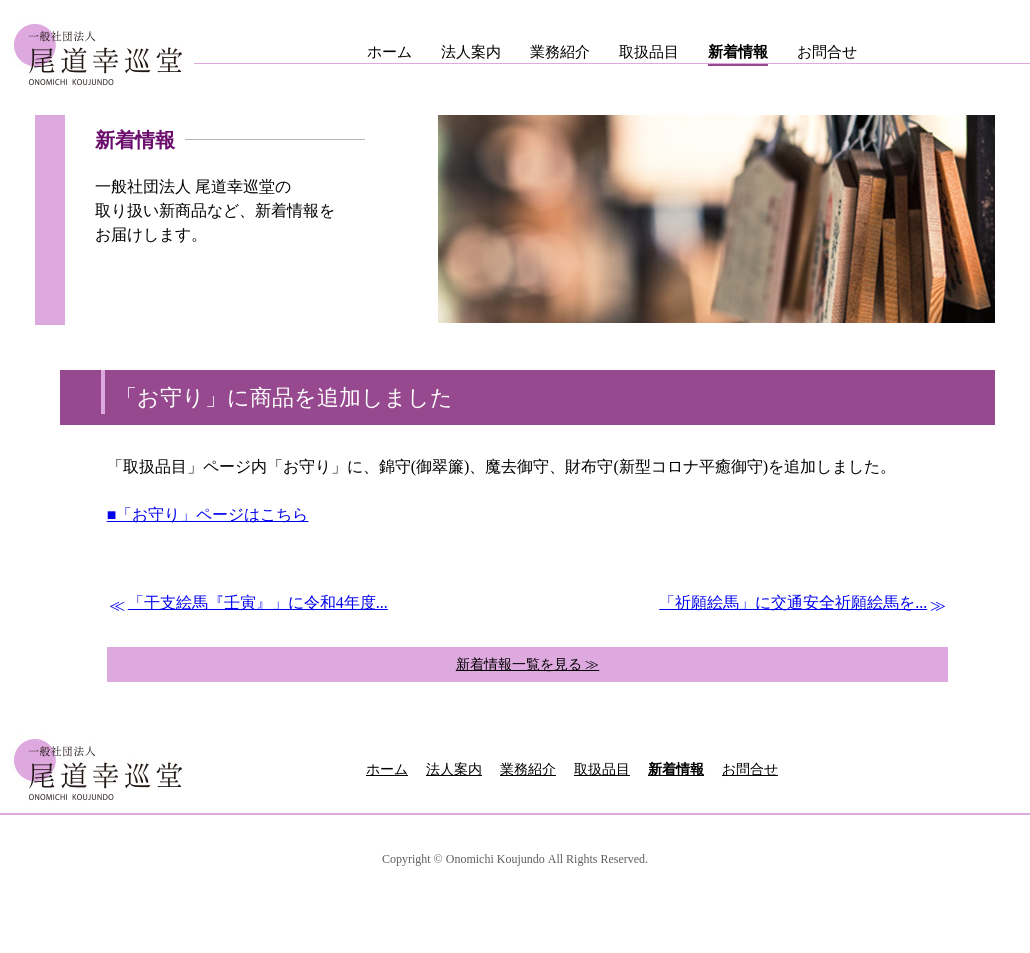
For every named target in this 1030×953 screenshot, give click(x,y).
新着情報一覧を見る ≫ (528, 664)
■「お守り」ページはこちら (208, 514)
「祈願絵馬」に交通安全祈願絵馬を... (793, 602)
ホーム (389, 52)
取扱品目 (649, 52)
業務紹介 (560, 52)
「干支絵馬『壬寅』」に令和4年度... (258, 602)
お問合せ (827, 52)
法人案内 (471, 52)
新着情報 (738, 52)
